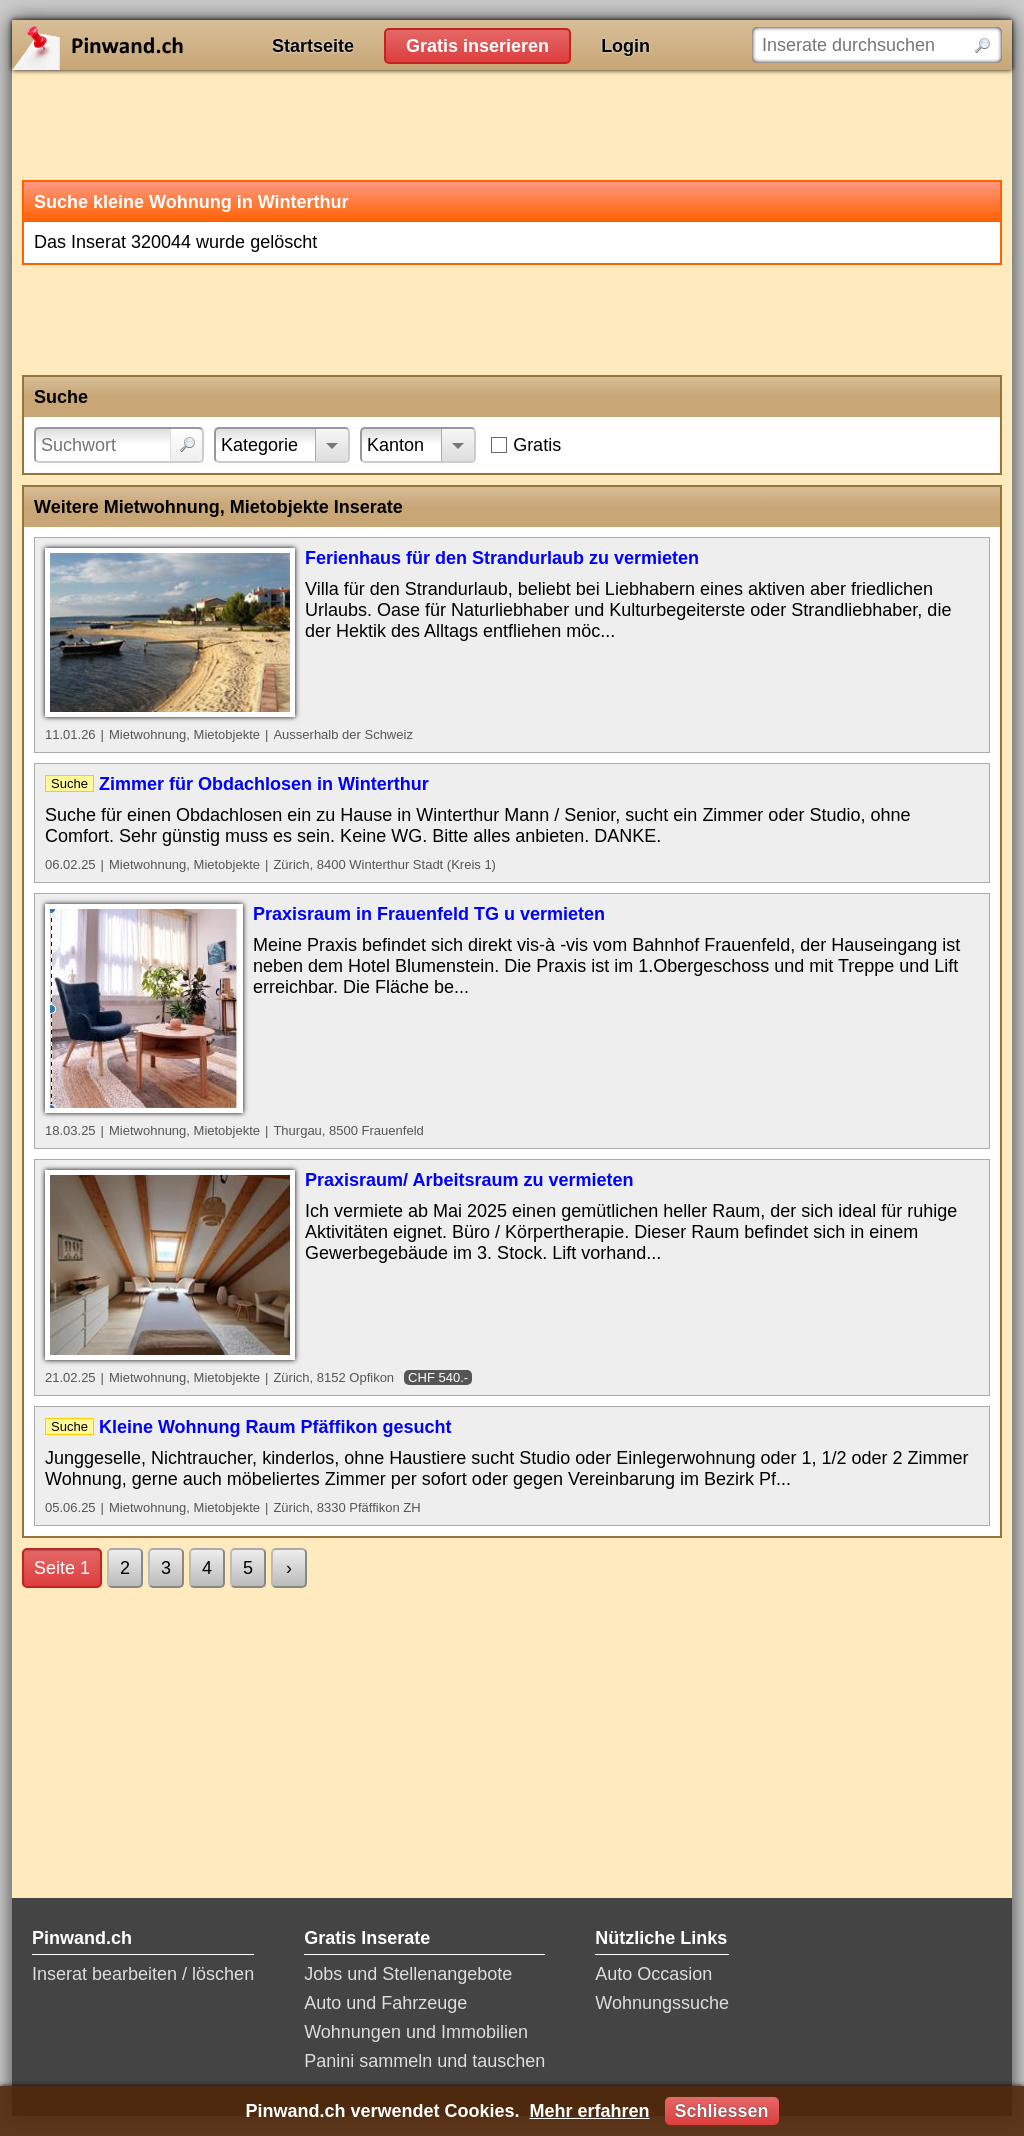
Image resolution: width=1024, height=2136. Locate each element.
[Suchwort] (119, 445)
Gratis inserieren (477, 46)
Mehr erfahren (589, 2111)
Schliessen (722, 2111)
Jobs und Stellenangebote (408, 1974)
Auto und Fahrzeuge (385, 2003)
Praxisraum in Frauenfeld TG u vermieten (429, 914)
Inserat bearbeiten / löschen (143, 1974)
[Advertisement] (512, 125)
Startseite (313, 46)
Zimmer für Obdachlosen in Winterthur (264, 784)
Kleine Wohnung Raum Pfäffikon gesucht (275, 1427)
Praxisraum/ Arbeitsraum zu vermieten (469, 1180)
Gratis (537, 445)
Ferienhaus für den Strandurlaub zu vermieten (502, 558)
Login (625, 46)
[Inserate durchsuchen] (877, 45)
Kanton (395, 445)
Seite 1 (62, 1568)
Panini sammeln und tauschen (424, 2061)
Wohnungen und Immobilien (416, 2032)
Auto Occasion (653, 1974)
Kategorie (259, 445)
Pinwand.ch (162, 45)
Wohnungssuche (662, 2003)
